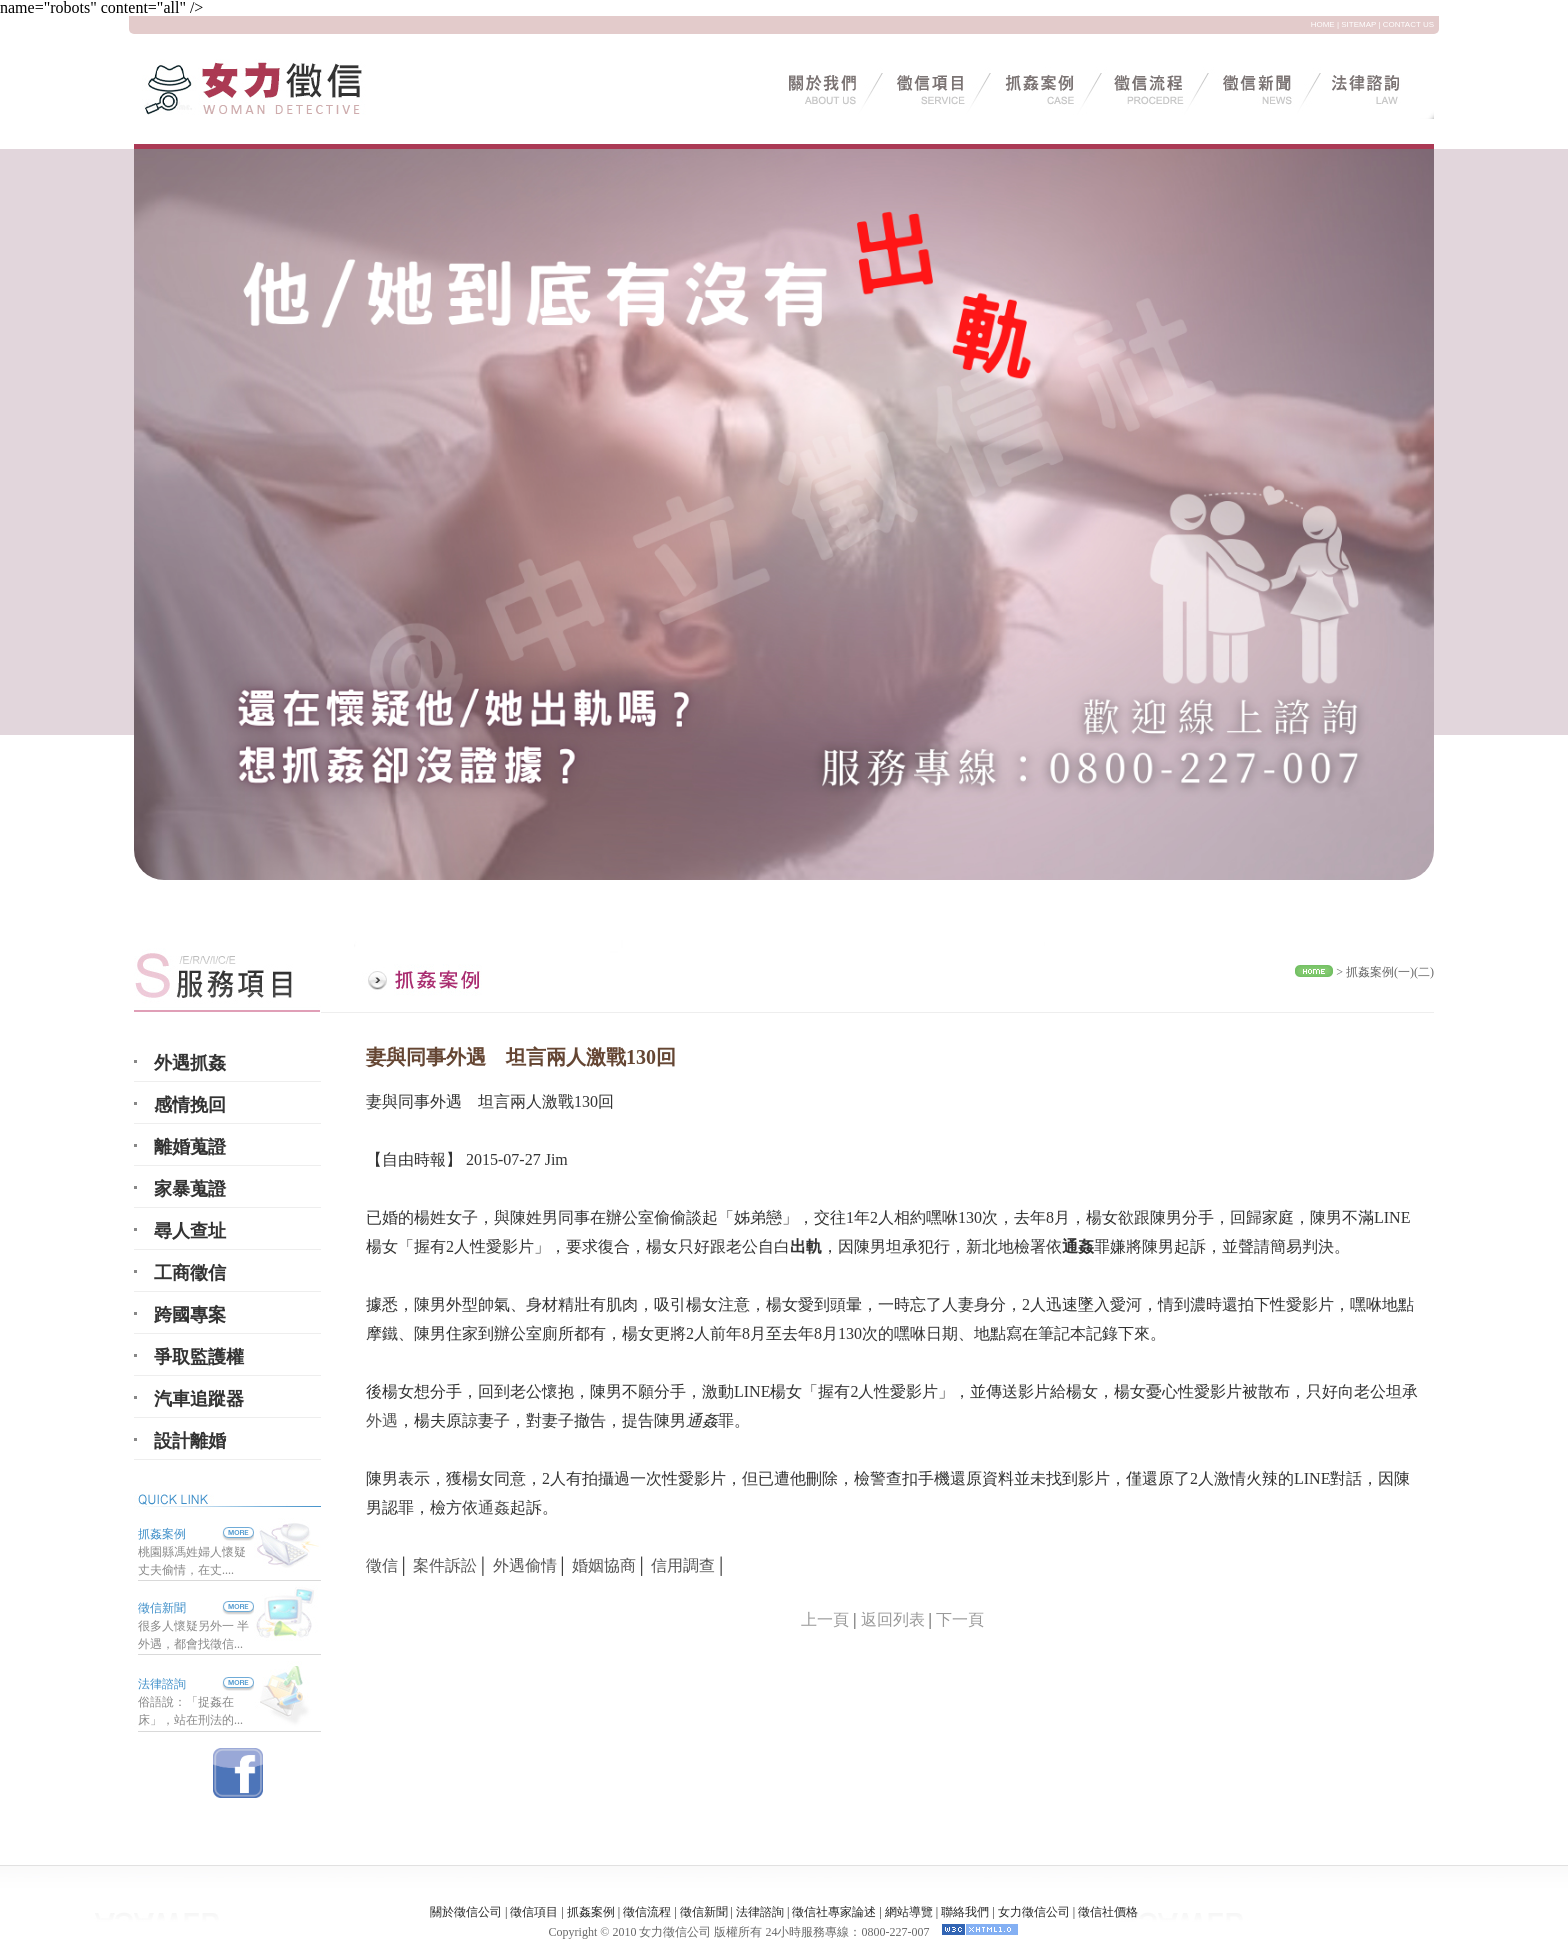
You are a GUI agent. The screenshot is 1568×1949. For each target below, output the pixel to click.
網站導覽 (909, 1912)
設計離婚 (190, 1441)
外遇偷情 (525, 1565)
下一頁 (960, 1619)
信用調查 (683, 1565)
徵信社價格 (1108, 1912)
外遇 (382, 1420)
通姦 (494, 1507)
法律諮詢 (162, 1684)
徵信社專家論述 (834, 1912)
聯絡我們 (965, 1912)
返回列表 (893, 1619)
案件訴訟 (445, 1565)
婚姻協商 (604, 1565)
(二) (1424, 972)
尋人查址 (190, 1231)
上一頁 (825, 1619)
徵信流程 (647, 1912)
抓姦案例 (196, 1534)
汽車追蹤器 (199, 1399)
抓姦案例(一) (1380, 972)
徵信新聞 (162, 1608)
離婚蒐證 (190, 1147)
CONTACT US (1408, 24)
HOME (1323, 24)
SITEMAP (1358, 24)
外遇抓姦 (190, 1063)
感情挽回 (190, 1105)
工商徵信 (190, 1273)
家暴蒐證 (190, 1189)
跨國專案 (190, 1315)
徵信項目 (534, 1912)
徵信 (382, 1565)
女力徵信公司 (1034, 1912)
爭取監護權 (199, 1357)
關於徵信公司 (466, 1912)
